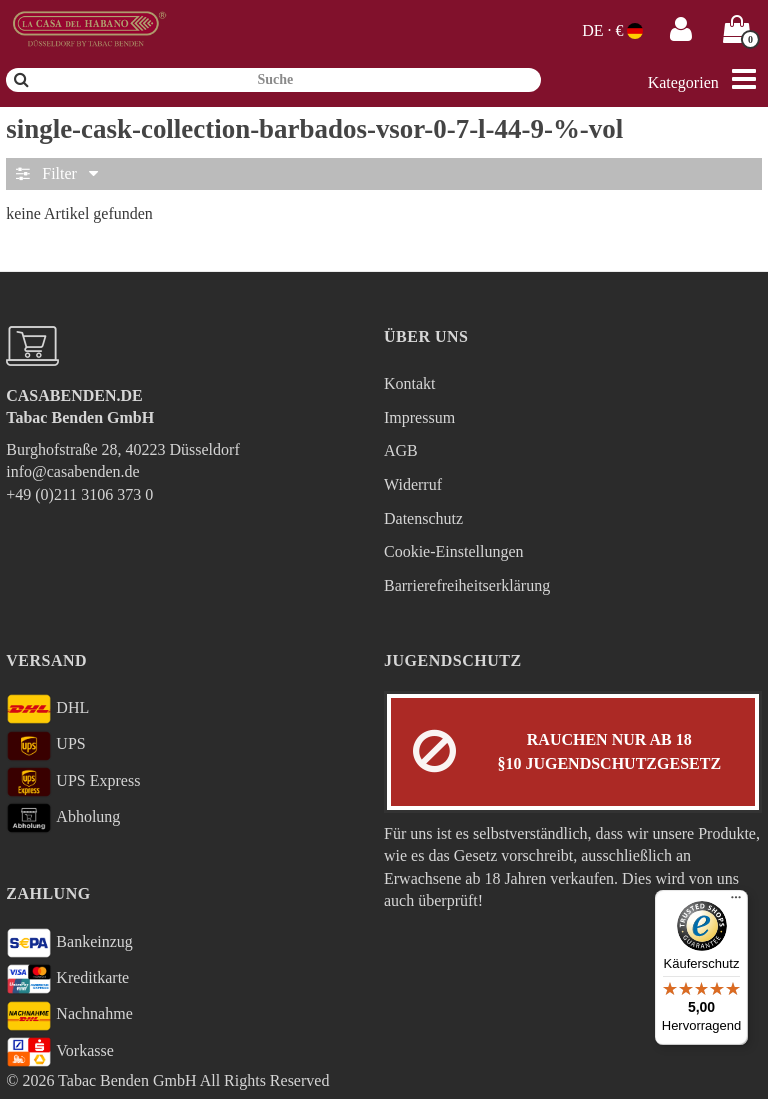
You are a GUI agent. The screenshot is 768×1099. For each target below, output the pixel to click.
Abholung (63, 818)
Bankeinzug (69, 943)
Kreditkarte (67, 979)
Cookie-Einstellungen (454, 551)
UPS (45, 746)
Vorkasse (60, 1052)
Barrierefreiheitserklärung (467, 585)
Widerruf (413, 484)
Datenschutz (423, 518)
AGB (401, 450)
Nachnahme (69, 1016)
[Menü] (736, 902)
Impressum (419, 417)
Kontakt (410, 383)
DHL (47, 709)
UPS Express (73, 782)
